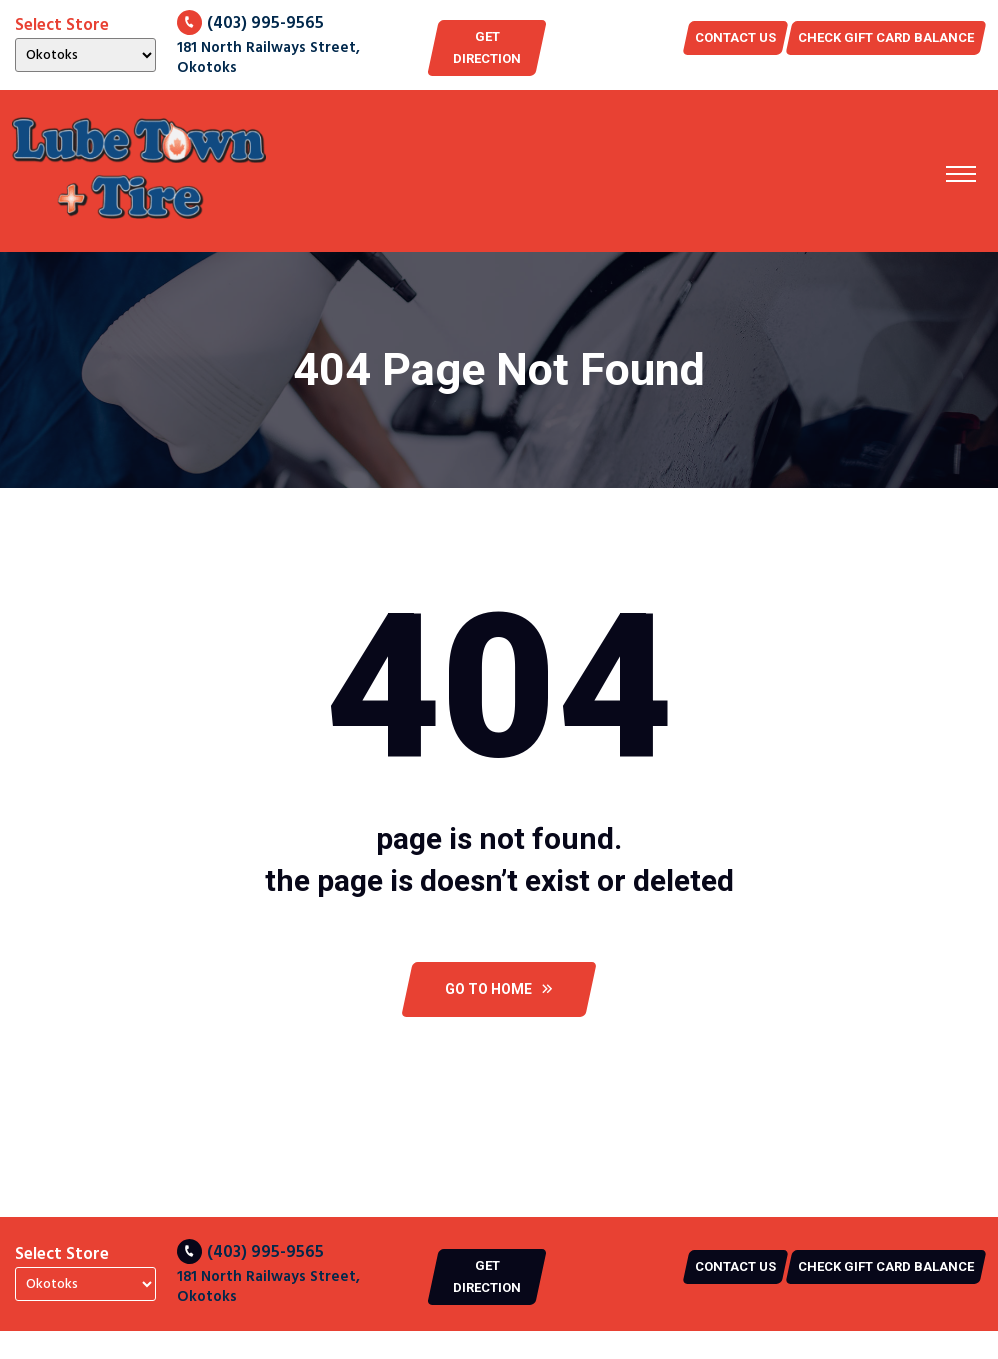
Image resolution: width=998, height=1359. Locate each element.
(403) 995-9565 (250, 23)
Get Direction (487, 47)
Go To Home (499, 989)
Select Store (62, 26)
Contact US (735, 37)
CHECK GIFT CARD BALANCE (886, 37)
